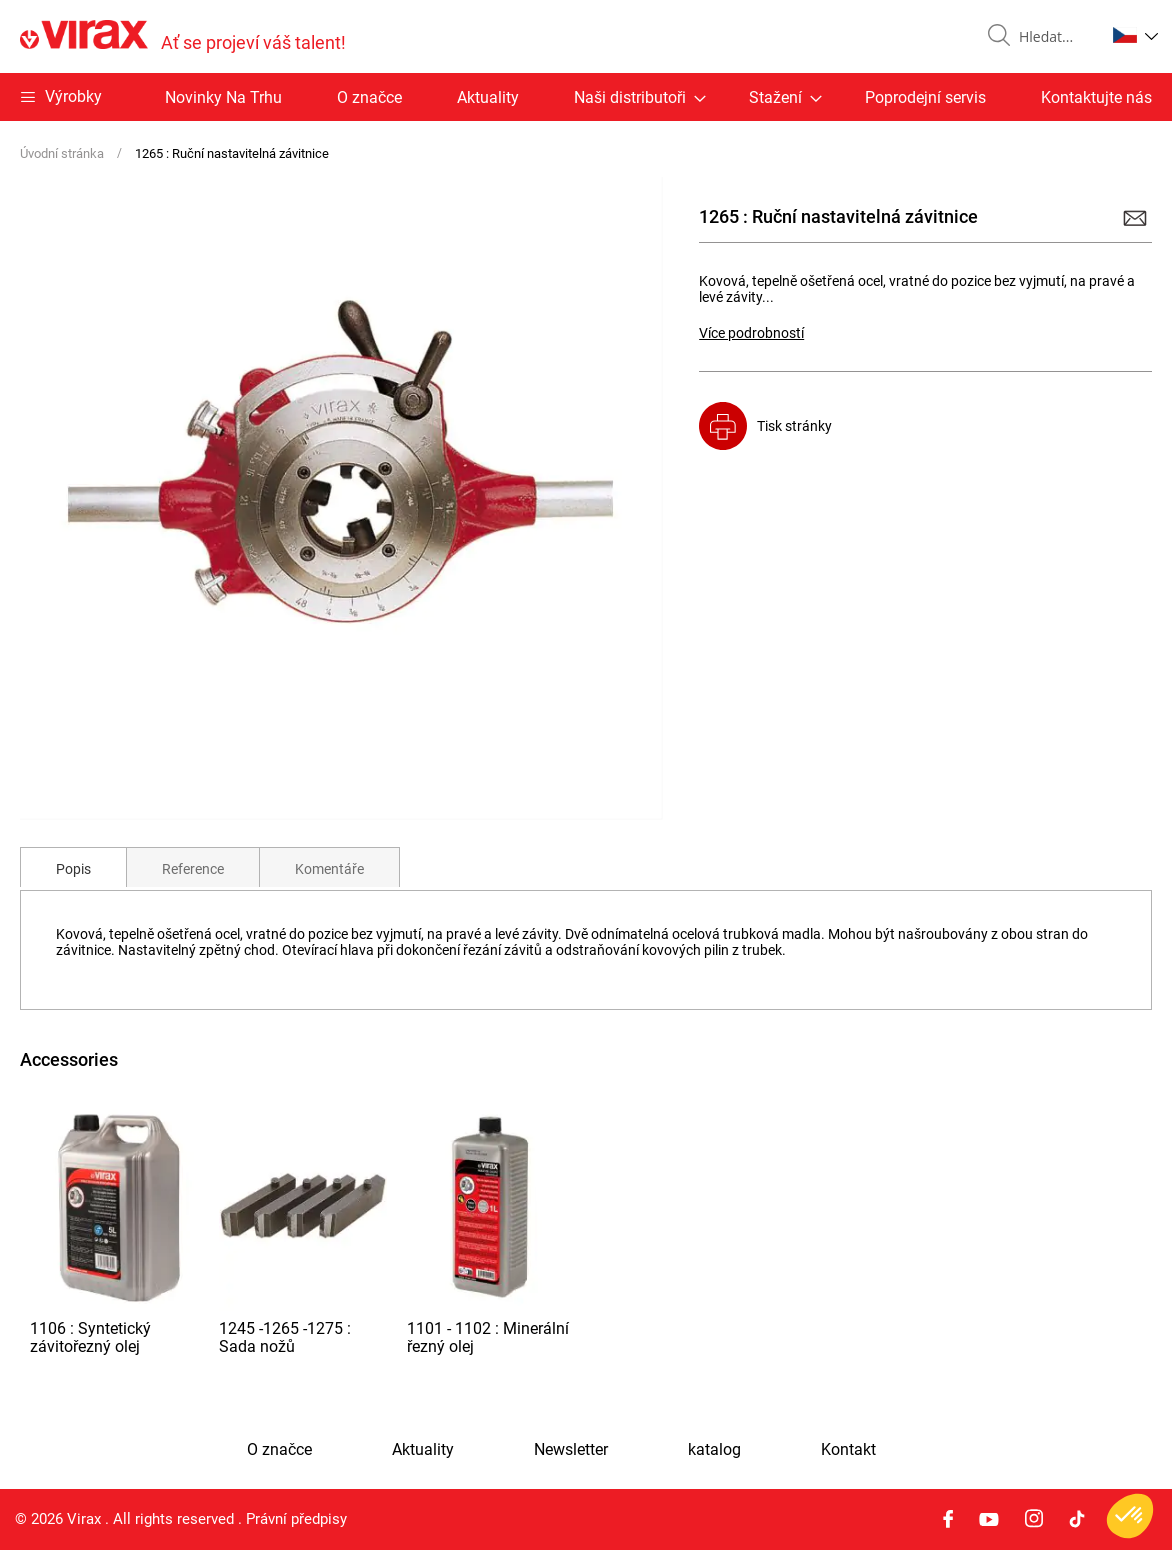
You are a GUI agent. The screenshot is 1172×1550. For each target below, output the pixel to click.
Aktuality (488, 97)
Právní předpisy (296, 1519)
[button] (1135, 35)
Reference (193, 869)
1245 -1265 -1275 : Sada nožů (285, 1337)
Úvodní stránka (62, 153)
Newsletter (571, 1450)
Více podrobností (751, 333)
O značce (369, 97)
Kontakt (848, 1450)
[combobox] (1054, 37)
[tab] (73, 867)
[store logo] (183, 36)
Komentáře (329, 869)
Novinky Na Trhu (223, 97)
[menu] (586, 97)
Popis (73, 869)
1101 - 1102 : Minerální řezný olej (488, 1337)
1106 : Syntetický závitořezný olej (90, 1337)
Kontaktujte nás (1096, 97)
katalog (714, 1450)
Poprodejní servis (925, 97)
